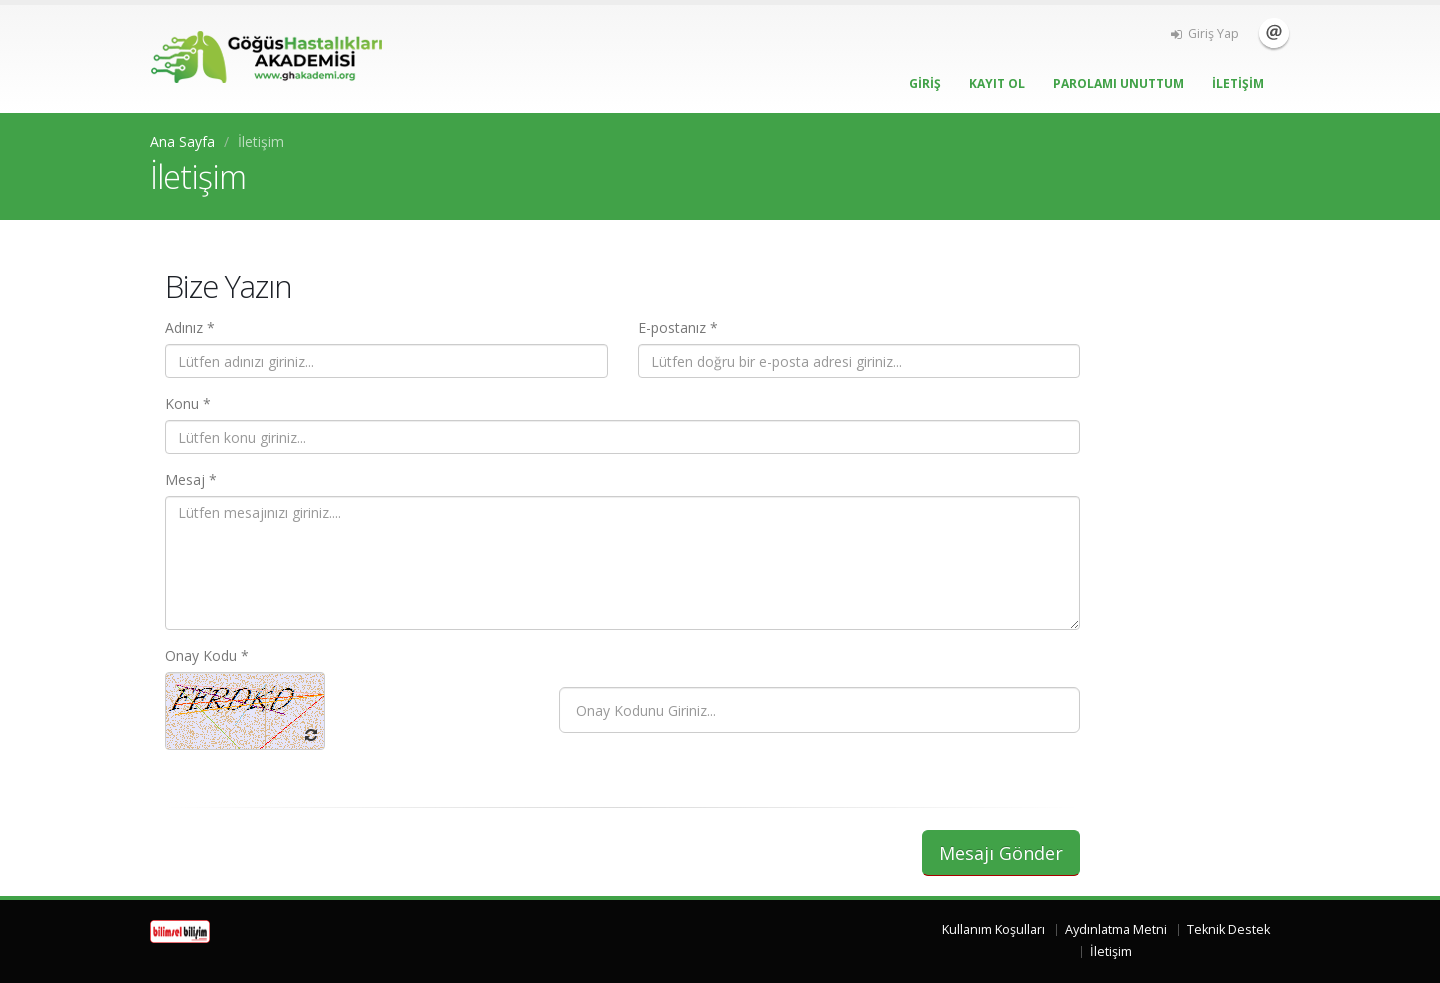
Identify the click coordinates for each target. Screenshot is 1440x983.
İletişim (1274, 33)
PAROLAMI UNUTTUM (1118, 83)
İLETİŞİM (1238, 83)
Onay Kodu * (207, 655)
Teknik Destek (1228, 929)
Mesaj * (191, 479)
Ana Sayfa (182, 141)
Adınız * (190, 327)
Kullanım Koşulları (993, 929)
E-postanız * (678, 327)
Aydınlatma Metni (1116, 929)
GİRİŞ (925, 83)
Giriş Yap (1205, 33)
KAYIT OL (997, 83)
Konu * (188, 403)
